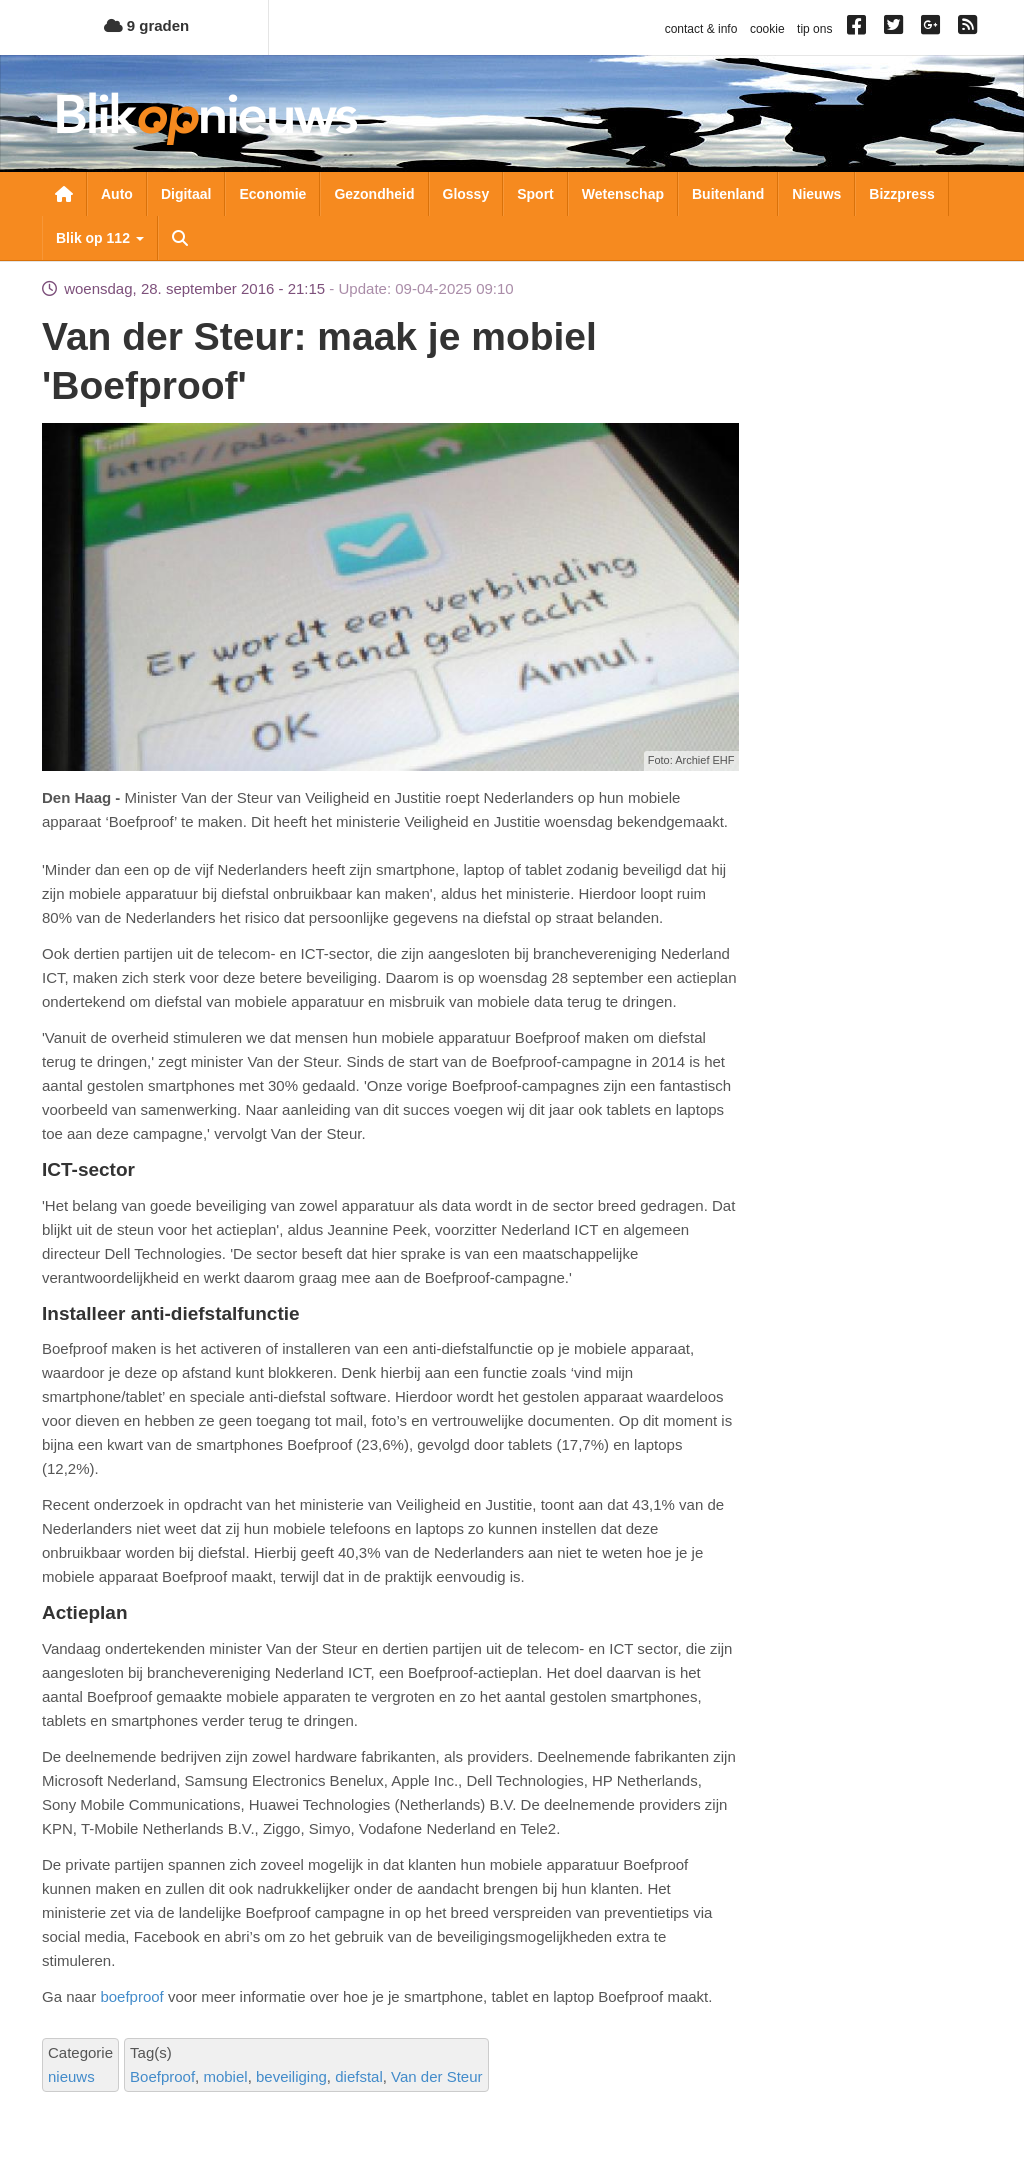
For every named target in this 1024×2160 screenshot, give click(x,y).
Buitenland (728, 194)
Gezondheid (374, 194)
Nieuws (816, 194)
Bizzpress (901, 194)
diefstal (359, 2076)
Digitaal (186, 194)
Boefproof (162, 2076)
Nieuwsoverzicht (64, 194)
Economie (272, 194)
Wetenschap (623, 194)
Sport (535, 194)
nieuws (71, 2076)
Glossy (466, 194)
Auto (117, 194)
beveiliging (291, 2076)
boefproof (131, 1996)
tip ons (814, 29)
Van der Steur (436, 2076)
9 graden (147, 25)
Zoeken (180, 238)
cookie (767, 29)
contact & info (701, 29)
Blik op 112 (100, 238)
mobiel (225, 2076)
